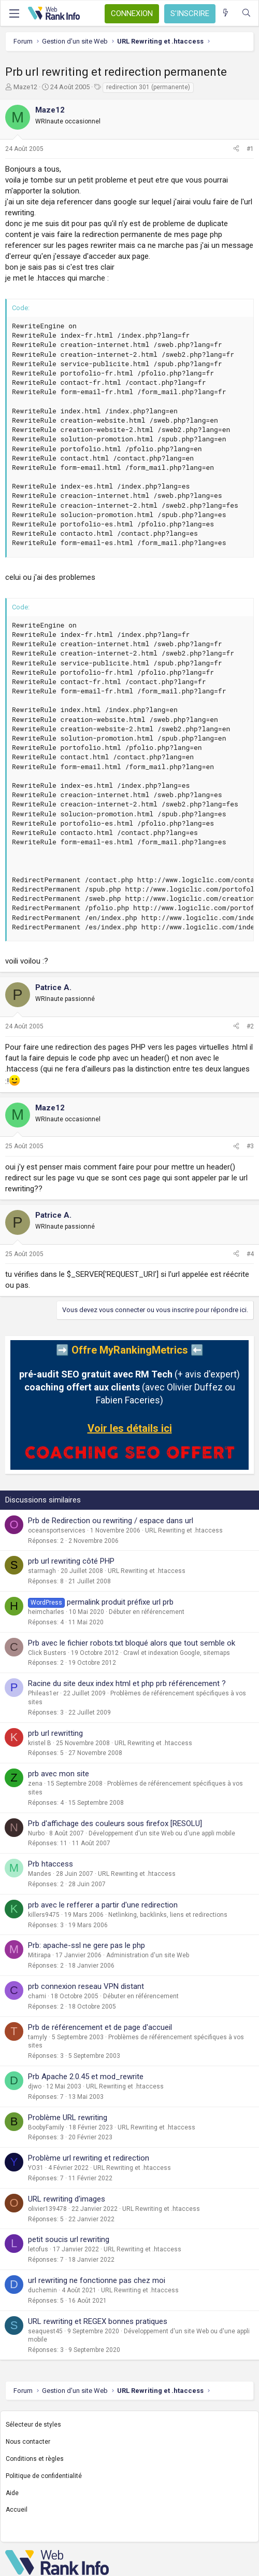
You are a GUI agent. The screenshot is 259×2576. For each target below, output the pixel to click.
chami (37, 1996)
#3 (250, 1146)
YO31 (36, 2167)
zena (35, 1783)
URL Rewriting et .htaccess (184, 1530)
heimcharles (46, 1612)
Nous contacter (28, 2441)
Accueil (16, 2509)
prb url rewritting (55, 1733)
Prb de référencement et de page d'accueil (100, 2027)
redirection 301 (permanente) (148, 87)
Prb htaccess (50, 1864)
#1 (250, 148)
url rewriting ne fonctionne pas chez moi (96, 2280)
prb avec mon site (58, 1773)
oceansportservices (56, 1530)
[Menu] (14, 13)
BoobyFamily (46, 2127)
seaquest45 (45, 2331)
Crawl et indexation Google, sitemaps (176, 1652)
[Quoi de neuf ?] (225, 13)
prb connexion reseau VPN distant (86, 1986)
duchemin (42, 2290)
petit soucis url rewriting (68, 2239)
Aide (12, 2493)
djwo (34, 2086)
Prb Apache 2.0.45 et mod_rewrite (85, 2076)
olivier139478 (47, 2208)
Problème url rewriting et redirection (88, 2158)
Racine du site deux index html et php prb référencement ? (127, 1683)
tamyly (37, 2037)
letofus (38, 2249)
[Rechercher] (246, 13)
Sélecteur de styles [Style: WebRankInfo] (33, 2424)
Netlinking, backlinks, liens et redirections (167, 1914)
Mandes (39, 1873)
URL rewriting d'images (66, 2199)
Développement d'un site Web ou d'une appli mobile (162, 1833)
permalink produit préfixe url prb (120, 1602)
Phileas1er (43, 1693)
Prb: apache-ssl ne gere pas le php (86, 1945)
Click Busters (47, 1652)
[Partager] (236, 149)
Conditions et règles (35, 2458)
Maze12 (25, 87)
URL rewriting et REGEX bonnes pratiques (97, 2321)
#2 (250, 1026)
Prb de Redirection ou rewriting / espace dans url (110, 1520)
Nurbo (36, 1833)
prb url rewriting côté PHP (71, 1561)
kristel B (39, 1743)
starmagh (42, 1571)
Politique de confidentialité (44, 2476)
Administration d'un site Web (147, 1955)
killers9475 (44, 1914)
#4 (250, 1254)
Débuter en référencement (146, 1612)
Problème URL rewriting (67, 2117)
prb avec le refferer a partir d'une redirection (103, 1905)
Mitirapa (39, 1955)
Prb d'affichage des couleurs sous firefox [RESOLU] (115, 1823)
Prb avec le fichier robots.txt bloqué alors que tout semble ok (131, 1643)
